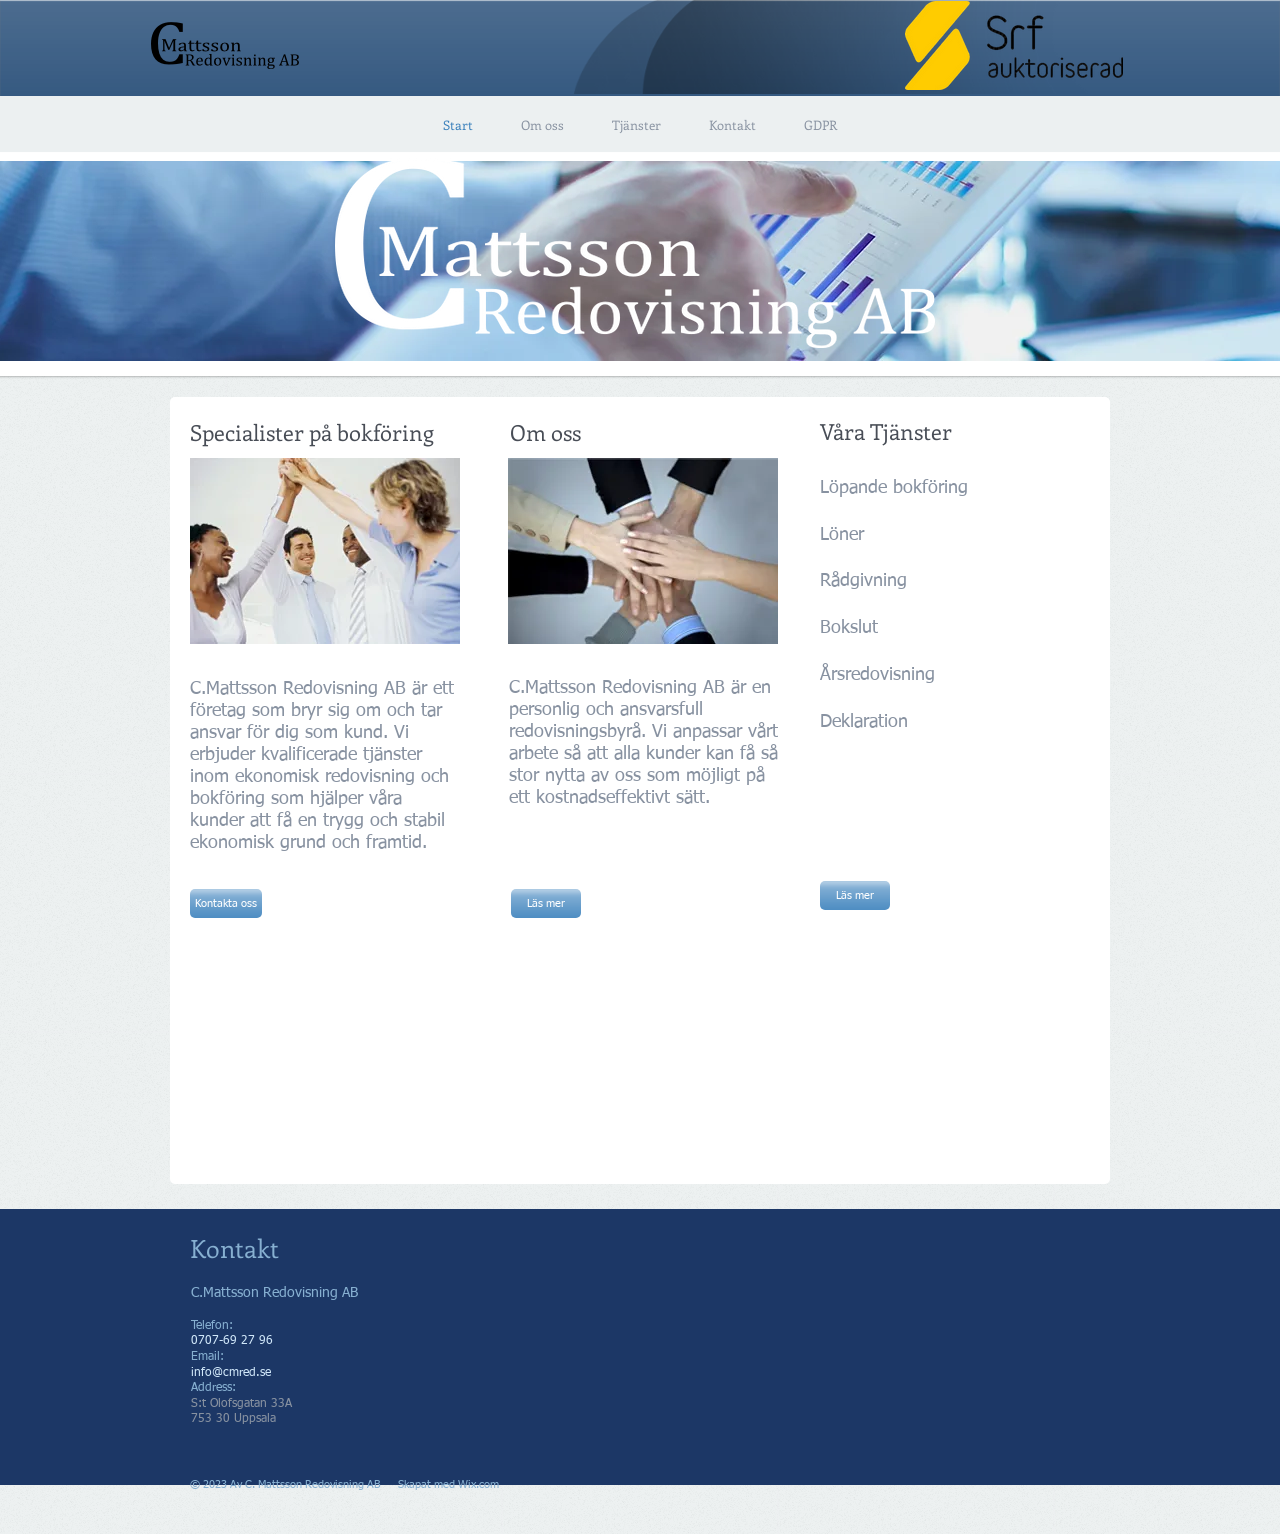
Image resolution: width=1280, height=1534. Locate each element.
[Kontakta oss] (226, 903)
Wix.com (478, 1484)
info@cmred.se (231, 1373)
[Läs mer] (546, 903)
